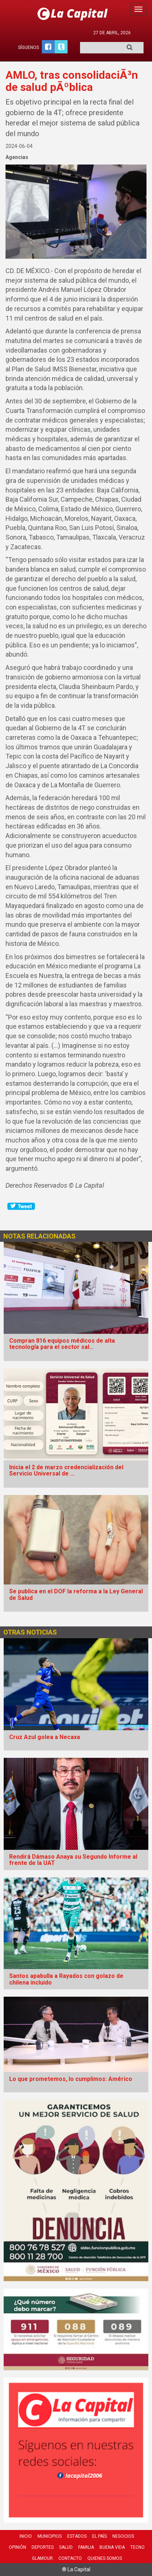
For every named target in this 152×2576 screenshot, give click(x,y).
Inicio (25, 2536)
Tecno (137, 2547)
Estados (77, 2536)
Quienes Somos (104, 2558)
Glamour (42, 2558)
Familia (86, 2547)
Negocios (123, 2536)
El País (99, 2536)
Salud (66, 2547)
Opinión (17, 2547)
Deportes (43, 2547)
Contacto (70, 2558)
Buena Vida (112, 2547)
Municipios (49, 2536)
